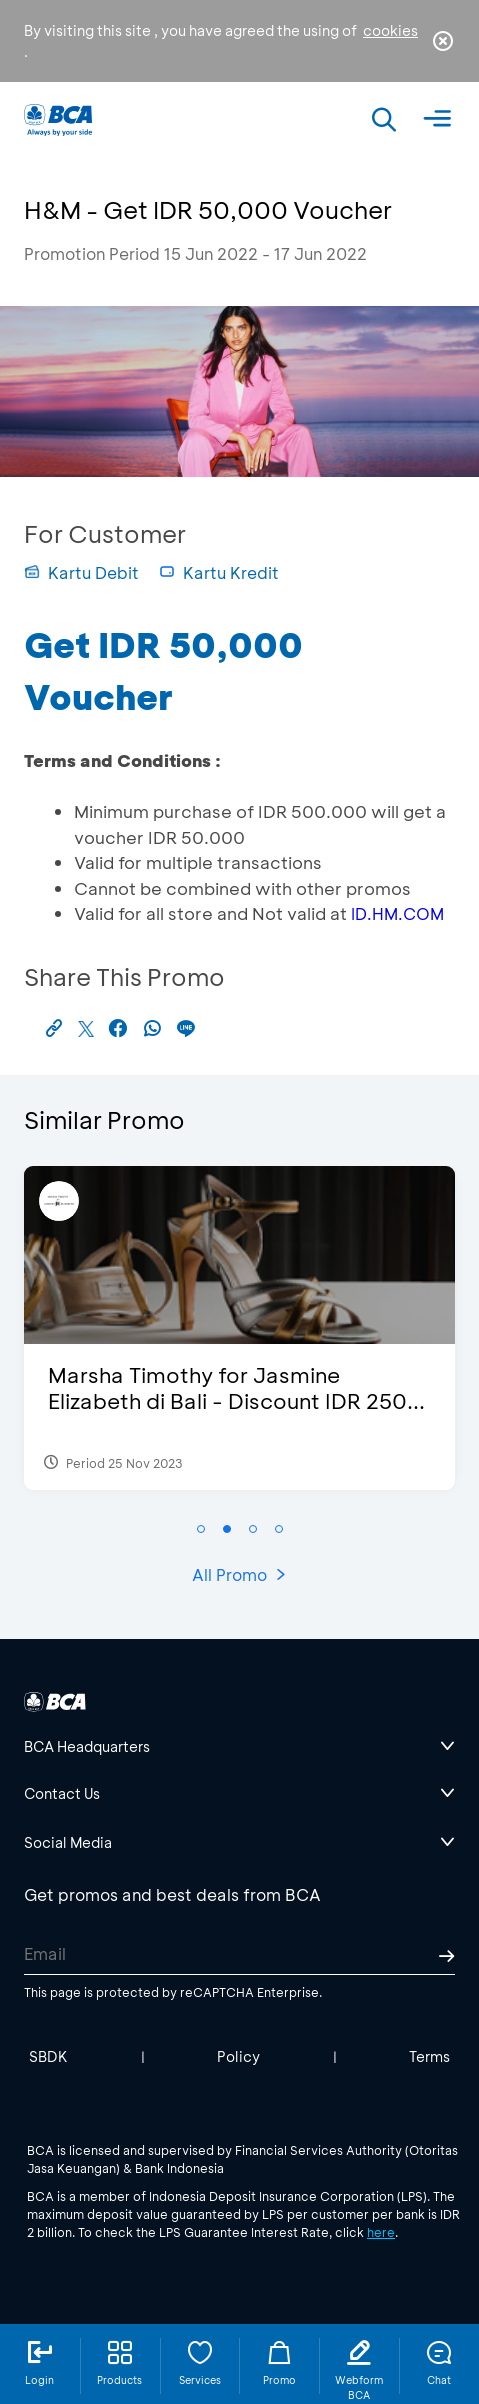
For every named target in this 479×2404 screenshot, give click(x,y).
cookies (390, 30)
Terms (429, 2056)
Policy (238, 2056)
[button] (201, 1529)
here (381, 2232)
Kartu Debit (81, 572)
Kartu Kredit (219, 572)
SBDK (48, 2056)
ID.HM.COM (397, 913)
